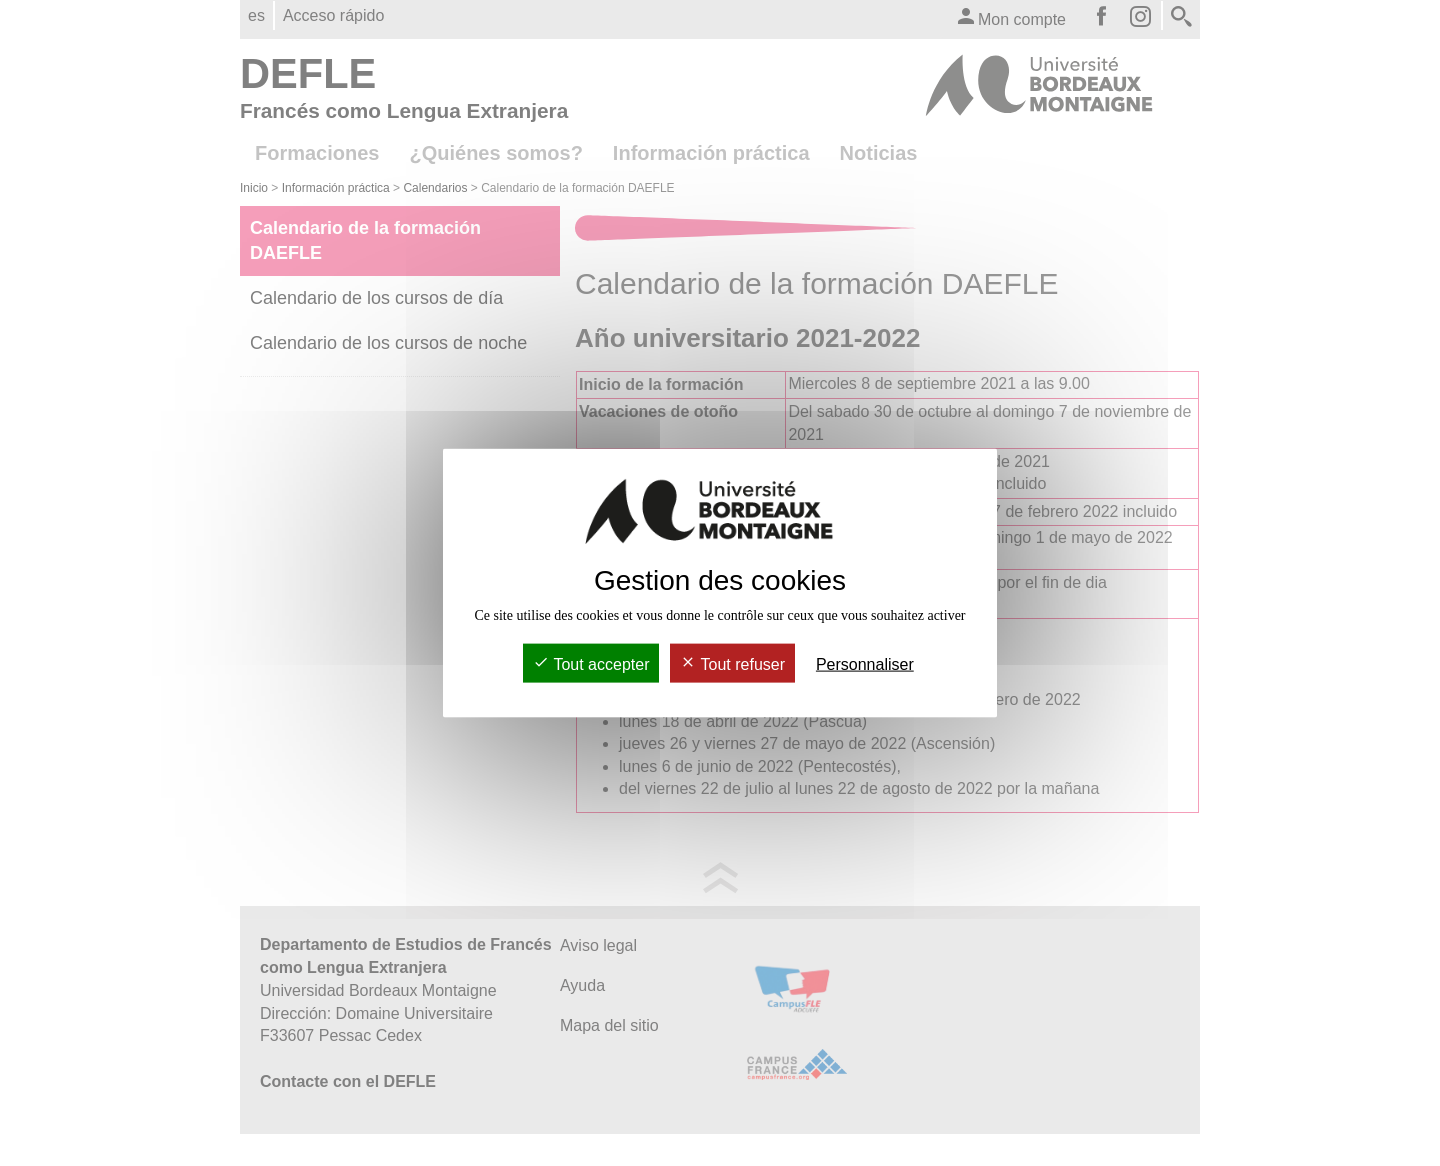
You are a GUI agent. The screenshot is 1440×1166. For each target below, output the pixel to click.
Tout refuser (732, 663)
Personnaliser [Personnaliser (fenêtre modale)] (865, 663)
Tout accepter (591, 663)
